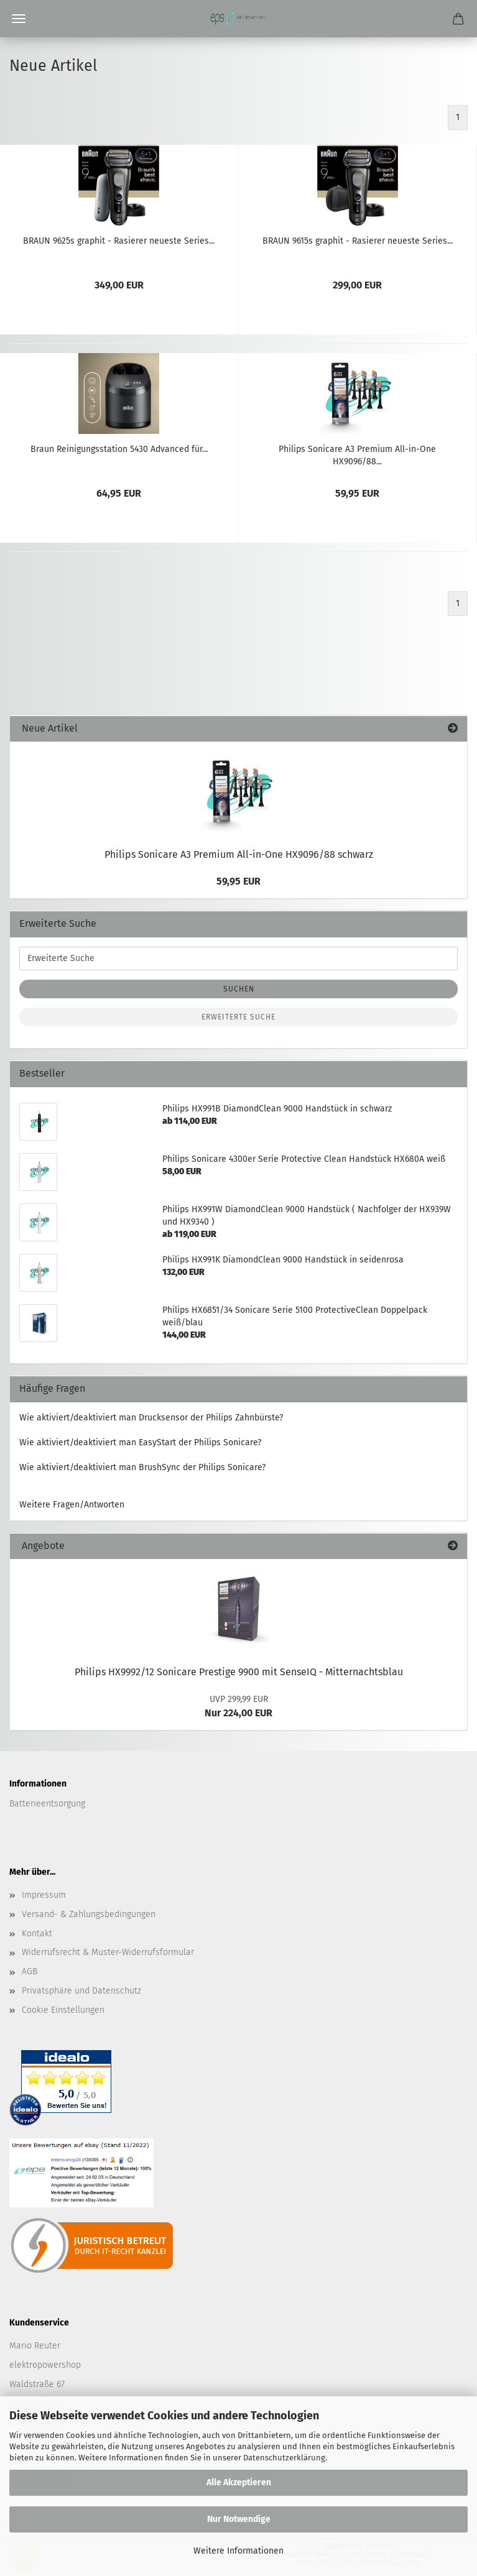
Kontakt (37, 1933)
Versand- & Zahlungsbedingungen (88, 1914)
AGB (29, 1971)
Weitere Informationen (238, 2551)
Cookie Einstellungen (63, 2010)
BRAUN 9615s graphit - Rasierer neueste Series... (357, 241)
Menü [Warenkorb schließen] (18, 18)
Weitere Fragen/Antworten (71, 1504)
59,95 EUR (238, 881)
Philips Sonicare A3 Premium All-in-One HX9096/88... (357, 454)
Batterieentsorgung (47, 1803)
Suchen (238, 989)
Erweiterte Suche (238, 1017)
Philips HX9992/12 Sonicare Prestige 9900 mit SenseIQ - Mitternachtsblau (239, 1672)
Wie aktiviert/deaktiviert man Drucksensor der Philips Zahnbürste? (151, 1417)
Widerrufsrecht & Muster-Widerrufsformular (108, 1952)
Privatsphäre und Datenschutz (81, 1990)
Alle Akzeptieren (238, 2482)
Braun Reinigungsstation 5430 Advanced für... (119, 449)
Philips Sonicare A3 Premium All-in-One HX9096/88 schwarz (238, 854)
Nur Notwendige (239, 2519)
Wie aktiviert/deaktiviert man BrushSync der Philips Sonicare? (142, 1467)
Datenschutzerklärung (284, 2457)
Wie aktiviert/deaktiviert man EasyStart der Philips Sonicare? (140, 1442)
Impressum (44, 1895)
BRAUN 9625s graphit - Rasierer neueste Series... (119, 241)
